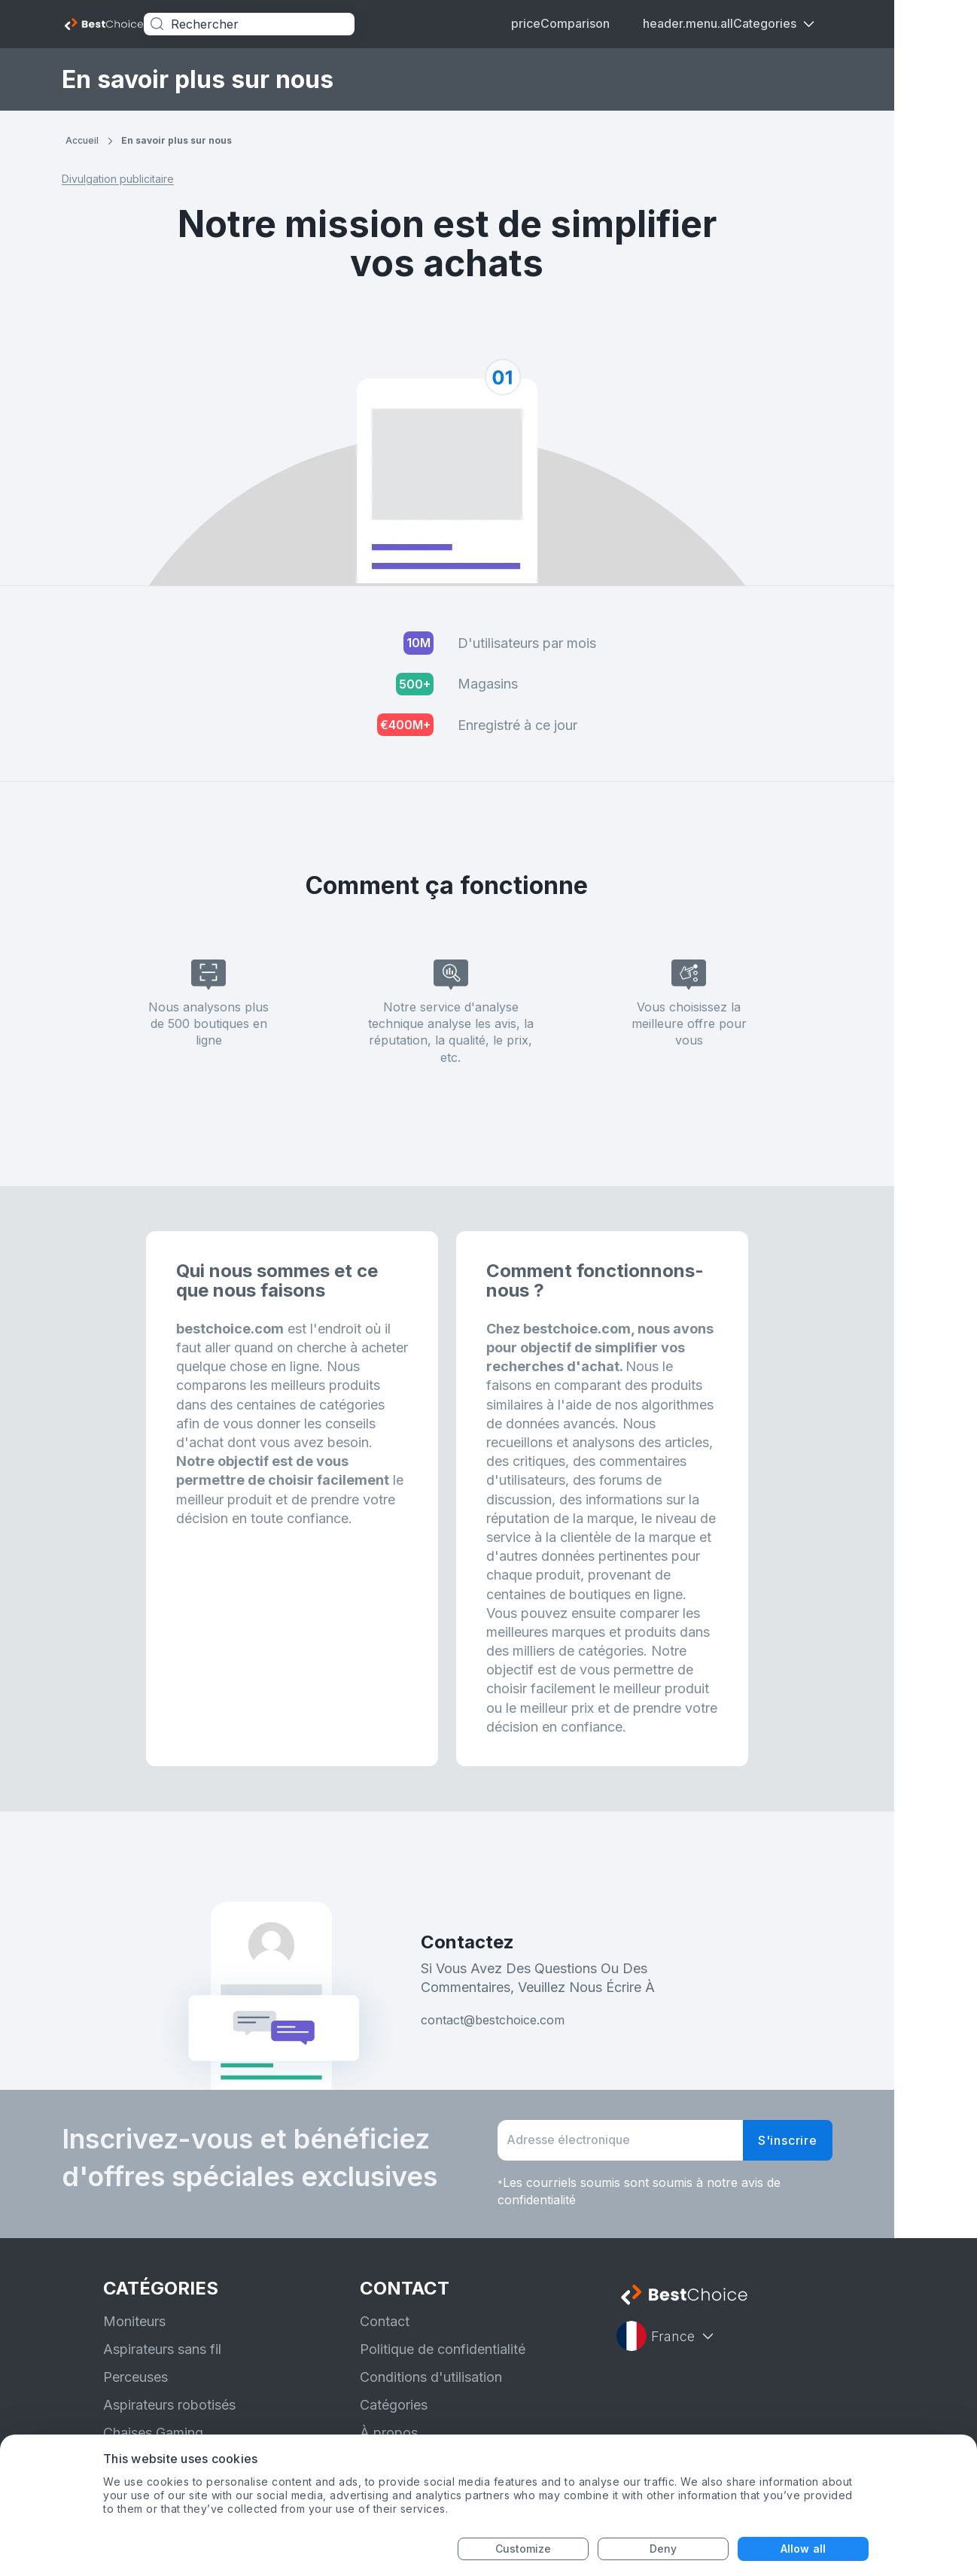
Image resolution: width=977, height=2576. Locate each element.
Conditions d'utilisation (431, 2377)
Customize (523, 2548)
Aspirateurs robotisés (169, 2405)
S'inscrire (829, 2140)
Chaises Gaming (153, 2433)
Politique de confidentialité (442, 2349)
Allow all (803, 2548)
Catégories (394, 2405)
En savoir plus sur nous (218, 140)
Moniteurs (134, 2321)
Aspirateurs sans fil (162, 2349)
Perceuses (135, 2377)
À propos (389, 2433)
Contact (384, 2321)
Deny (663, 2548)
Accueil (123, 140)
